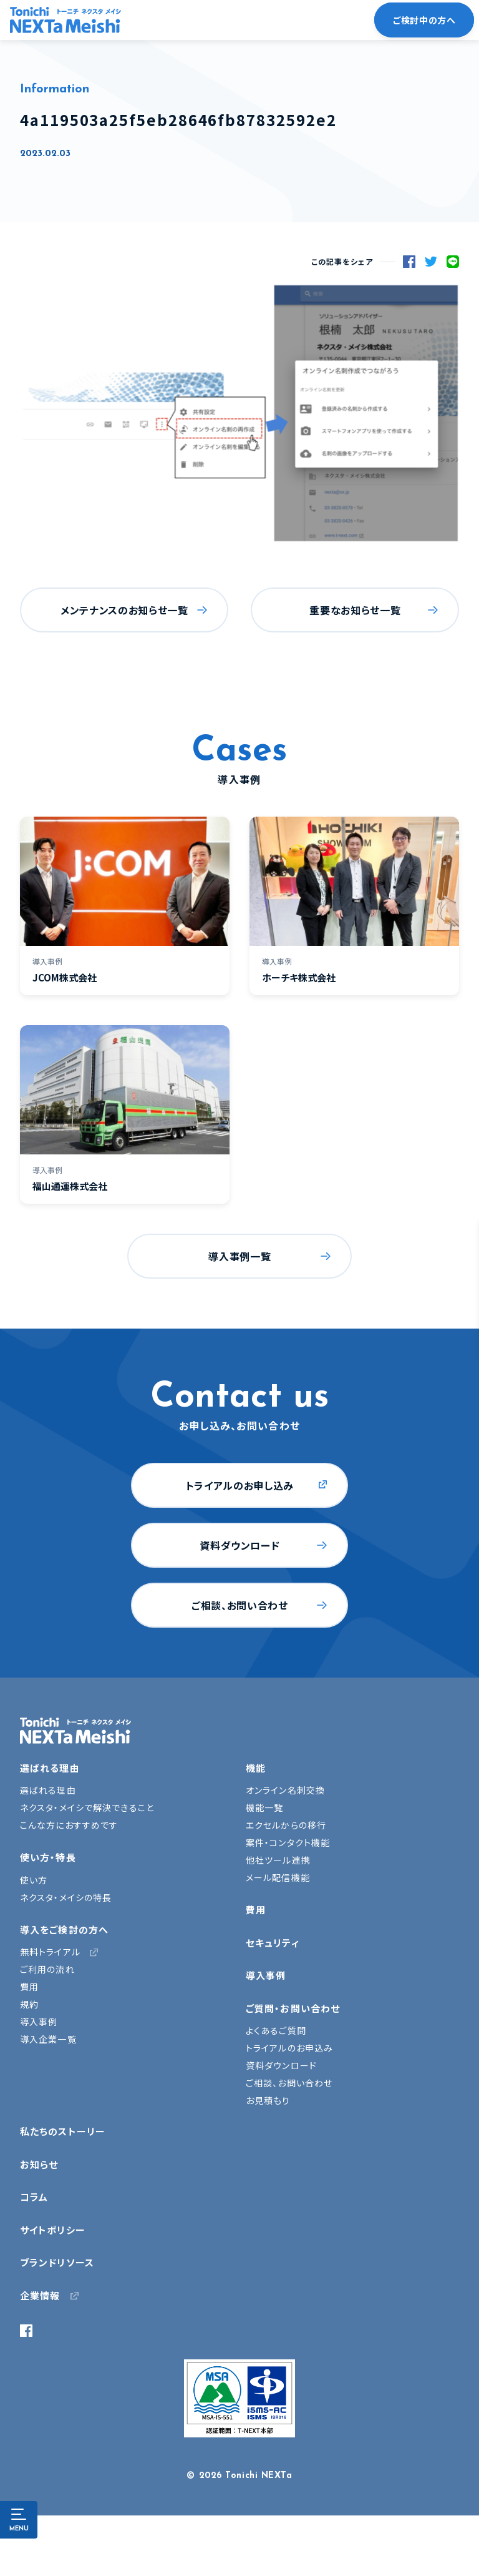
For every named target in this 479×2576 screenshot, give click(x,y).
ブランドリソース (57, 2262)
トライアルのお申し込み (240, 1485)
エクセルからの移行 (286, 1825)
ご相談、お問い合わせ (239, 1605)
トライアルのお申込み (289, 2048)
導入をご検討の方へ (64, 1929)
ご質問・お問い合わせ (293, 2008)
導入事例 (38, 2021)
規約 (29, 2004)
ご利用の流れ (47, 1969)
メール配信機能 (278, 1877)
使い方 (33, 1880)
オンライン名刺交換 (285, 1790)
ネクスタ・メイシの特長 (66, 1897)
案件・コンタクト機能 (288, 1842)
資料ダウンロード (239, 1545)
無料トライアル (50, 1951)
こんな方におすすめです (69, 1825)
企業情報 (40, 2295)
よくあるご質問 (276, 2030)
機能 (256, 1767)
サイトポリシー (52, 2229)
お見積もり (268, 2100)
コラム (34, 2196)
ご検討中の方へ (424, 20)
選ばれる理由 (50, 1767)
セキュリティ (272, 1942)
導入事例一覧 (239, 1256)
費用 (29, 1986)
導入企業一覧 (48, 2039)
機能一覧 (264, 1807)
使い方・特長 (48, 1857)
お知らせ (39, 2164)
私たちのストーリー (62, 2131)
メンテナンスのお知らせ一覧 (124, 609)
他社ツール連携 (278, 1860)
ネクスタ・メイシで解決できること (87, 1807)
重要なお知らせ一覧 (354, 609)
